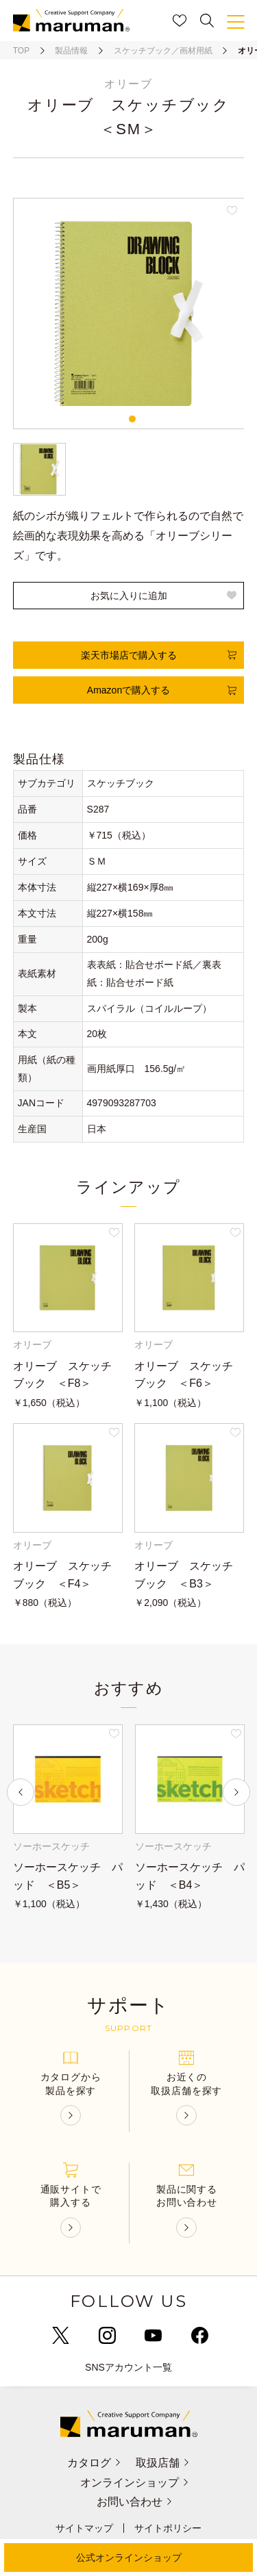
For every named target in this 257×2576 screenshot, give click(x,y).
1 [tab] (132, 419)
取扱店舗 (163, 2463)
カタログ (94, 2463)
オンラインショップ (134, 2482)
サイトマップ (84, 2528)
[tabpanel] (129, 313)
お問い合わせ (135, 2502)
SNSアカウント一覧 (128, 2367)
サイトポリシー (167, 2528)
